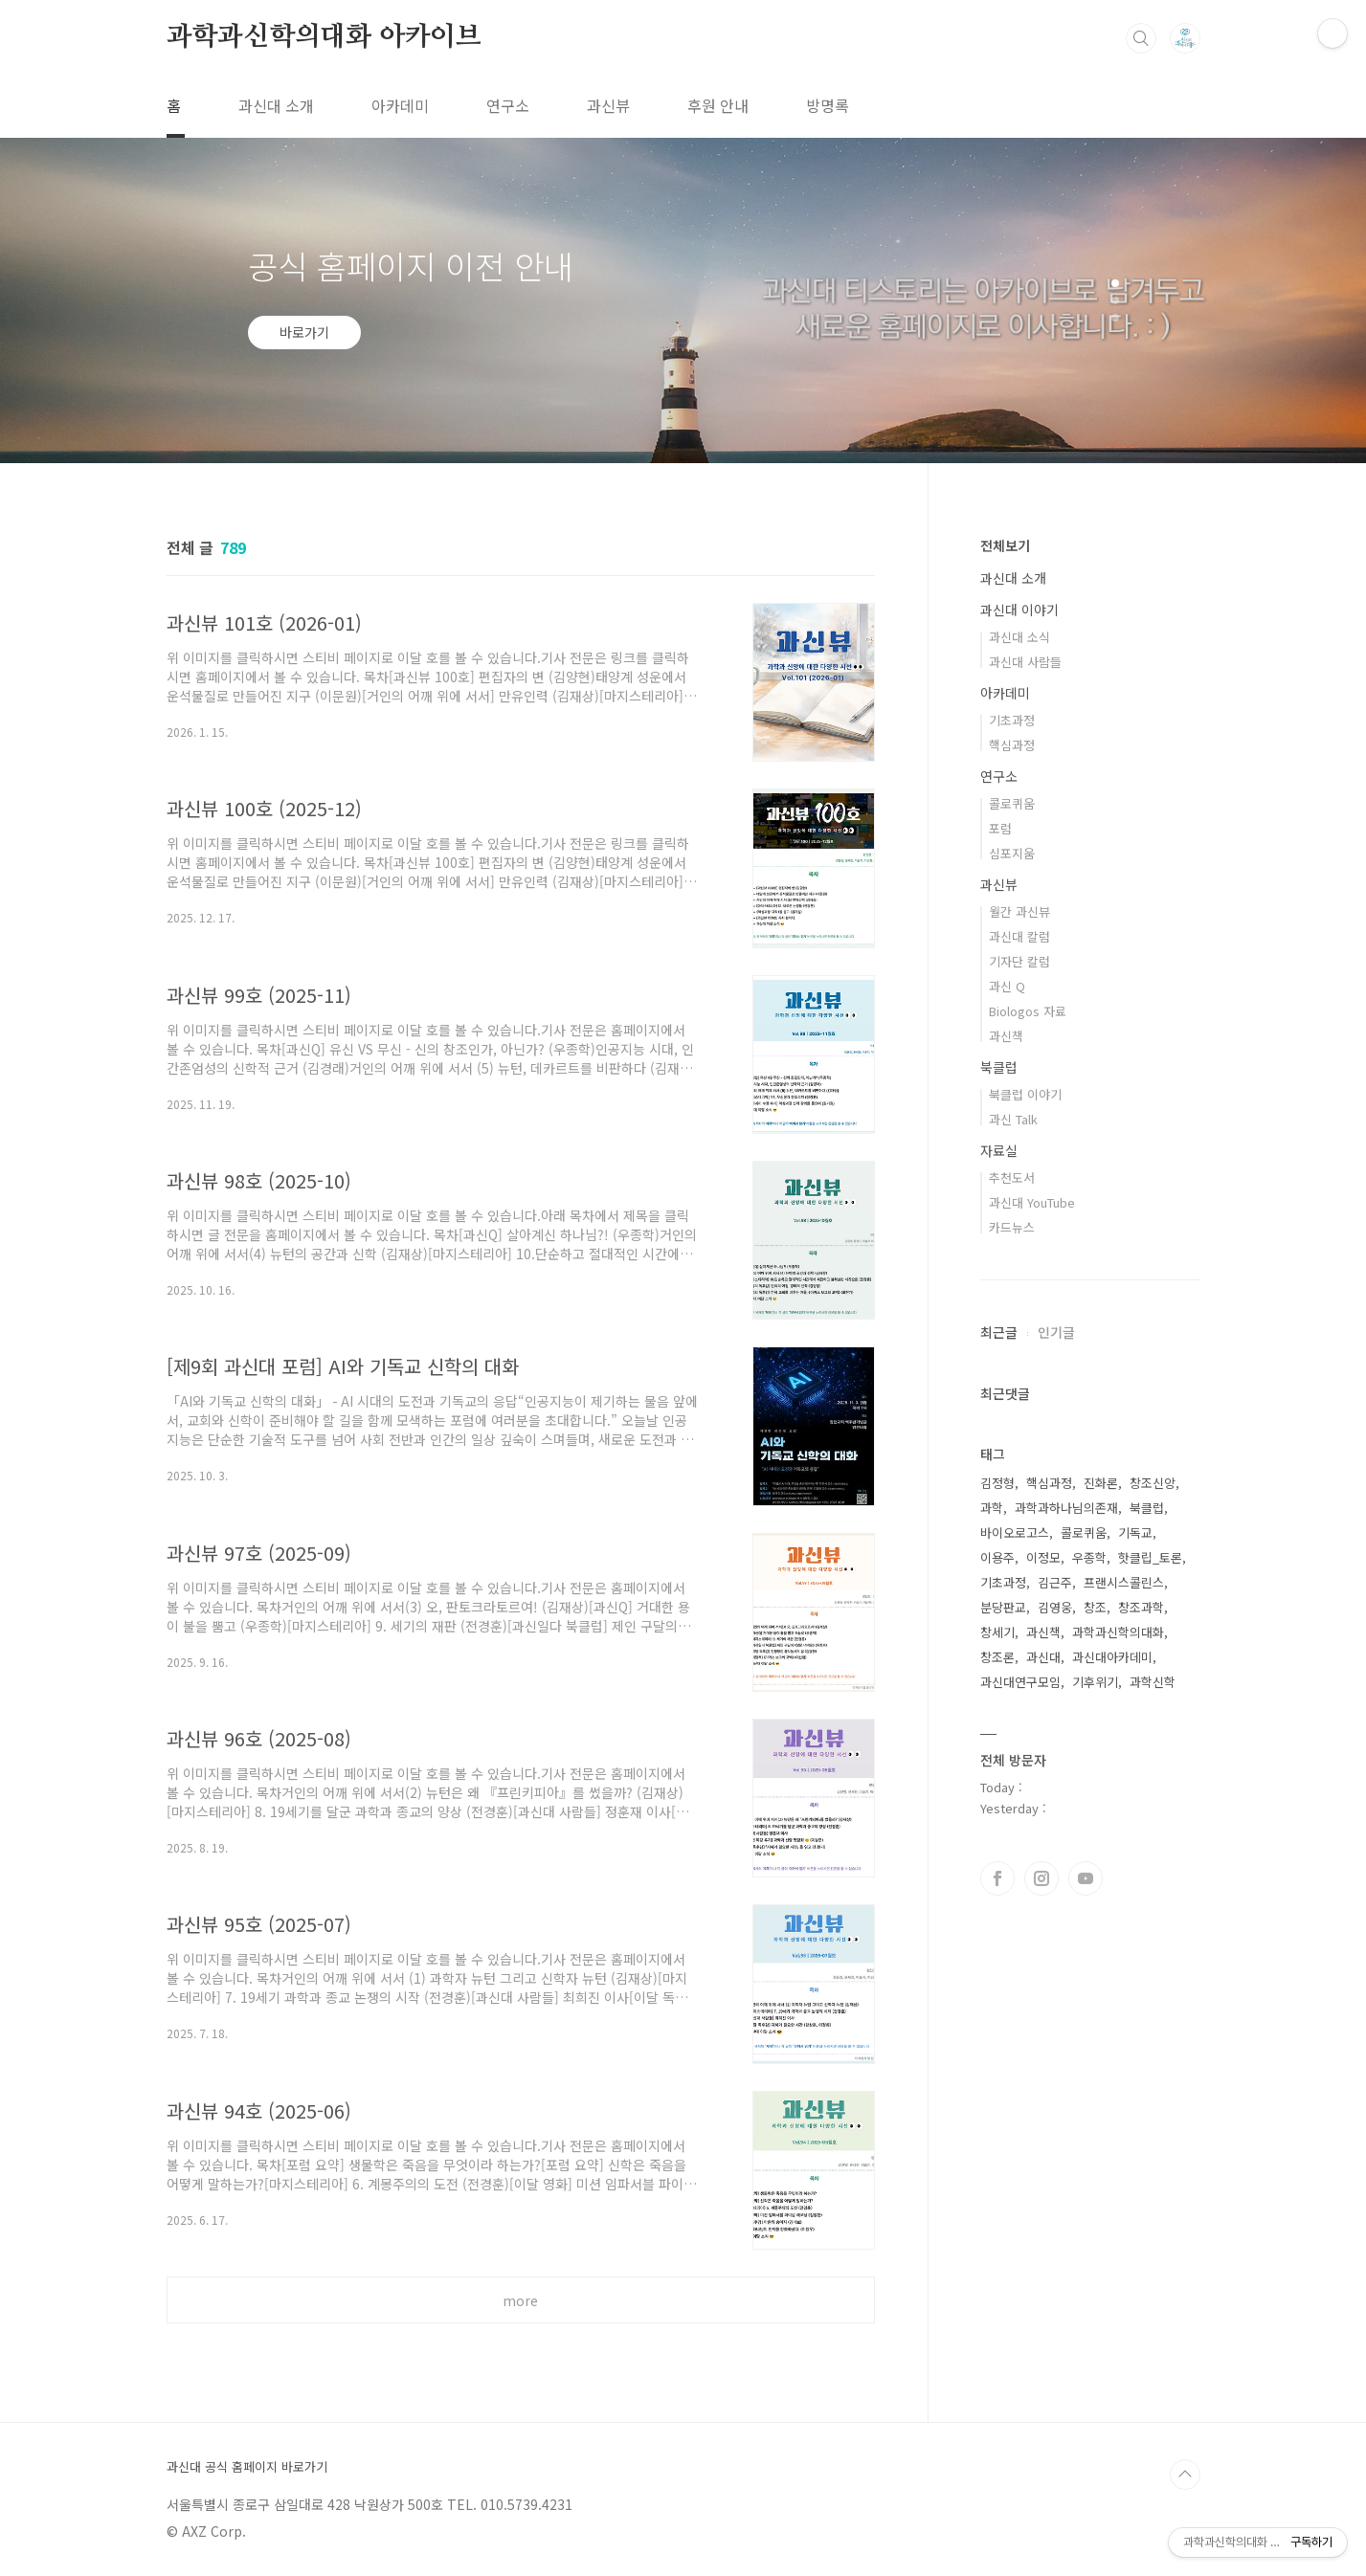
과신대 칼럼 (1019, 936)
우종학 (1089, 1557)
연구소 (507, 105)
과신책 (1006, 1036)
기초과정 (1012, 720)
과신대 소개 (276, 105)
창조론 (997, 1657)
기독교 (1135, 1532)
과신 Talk (1013, 1119)
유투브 (1085, 1878)
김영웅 (1055, 1607)
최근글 (999, 1332)
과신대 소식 (1019, 637)
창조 (1095, 1607)
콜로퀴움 (1012, 803)
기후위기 (1095, 1682)
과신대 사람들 (1025, 662)
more (520, 2300)
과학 (991, 1508)
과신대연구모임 (1020, 1682)
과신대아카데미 (1112, 1657)
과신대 (1043, 1657)
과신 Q (1007, 986)
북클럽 (999, 1067)
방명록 (827, 105)
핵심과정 (1012, 745)
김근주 (1055, 1582)
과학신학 (1153, 1682)
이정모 (1043, 1557)
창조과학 (1141, 1607)
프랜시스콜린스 (1124, 1582)
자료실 (999, 1150)
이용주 (997, 1557)
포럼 (1000, 828)
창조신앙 (1153, 1483)
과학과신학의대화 (1118, 1632)
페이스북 (997, 1878)
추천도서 (1012, 1177)
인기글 (1056, 1332)
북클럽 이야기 (1025, 1094)
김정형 (997, 1483)
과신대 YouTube (1032, 1202)
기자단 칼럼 (1019, 961)
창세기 (997, 1632)
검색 (1141, 38)
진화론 (1101, 1483)
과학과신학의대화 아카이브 (324, 37)
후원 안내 (718, 105)
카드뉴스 (1012, 1227)
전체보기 (1005, 545)
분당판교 (1003, 1607)
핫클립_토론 (1150, 1557)
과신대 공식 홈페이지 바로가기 (247, 2467)
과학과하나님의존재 (1066, 1508)
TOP (1185, 2474)
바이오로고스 (1014, 1532)
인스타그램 (1041, 1878)
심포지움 (1012, 853)
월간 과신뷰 (1019, 911)
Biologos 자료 (1027, 1011)
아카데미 (400, 105)
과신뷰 (608, 105)
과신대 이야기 (1019, 609)
